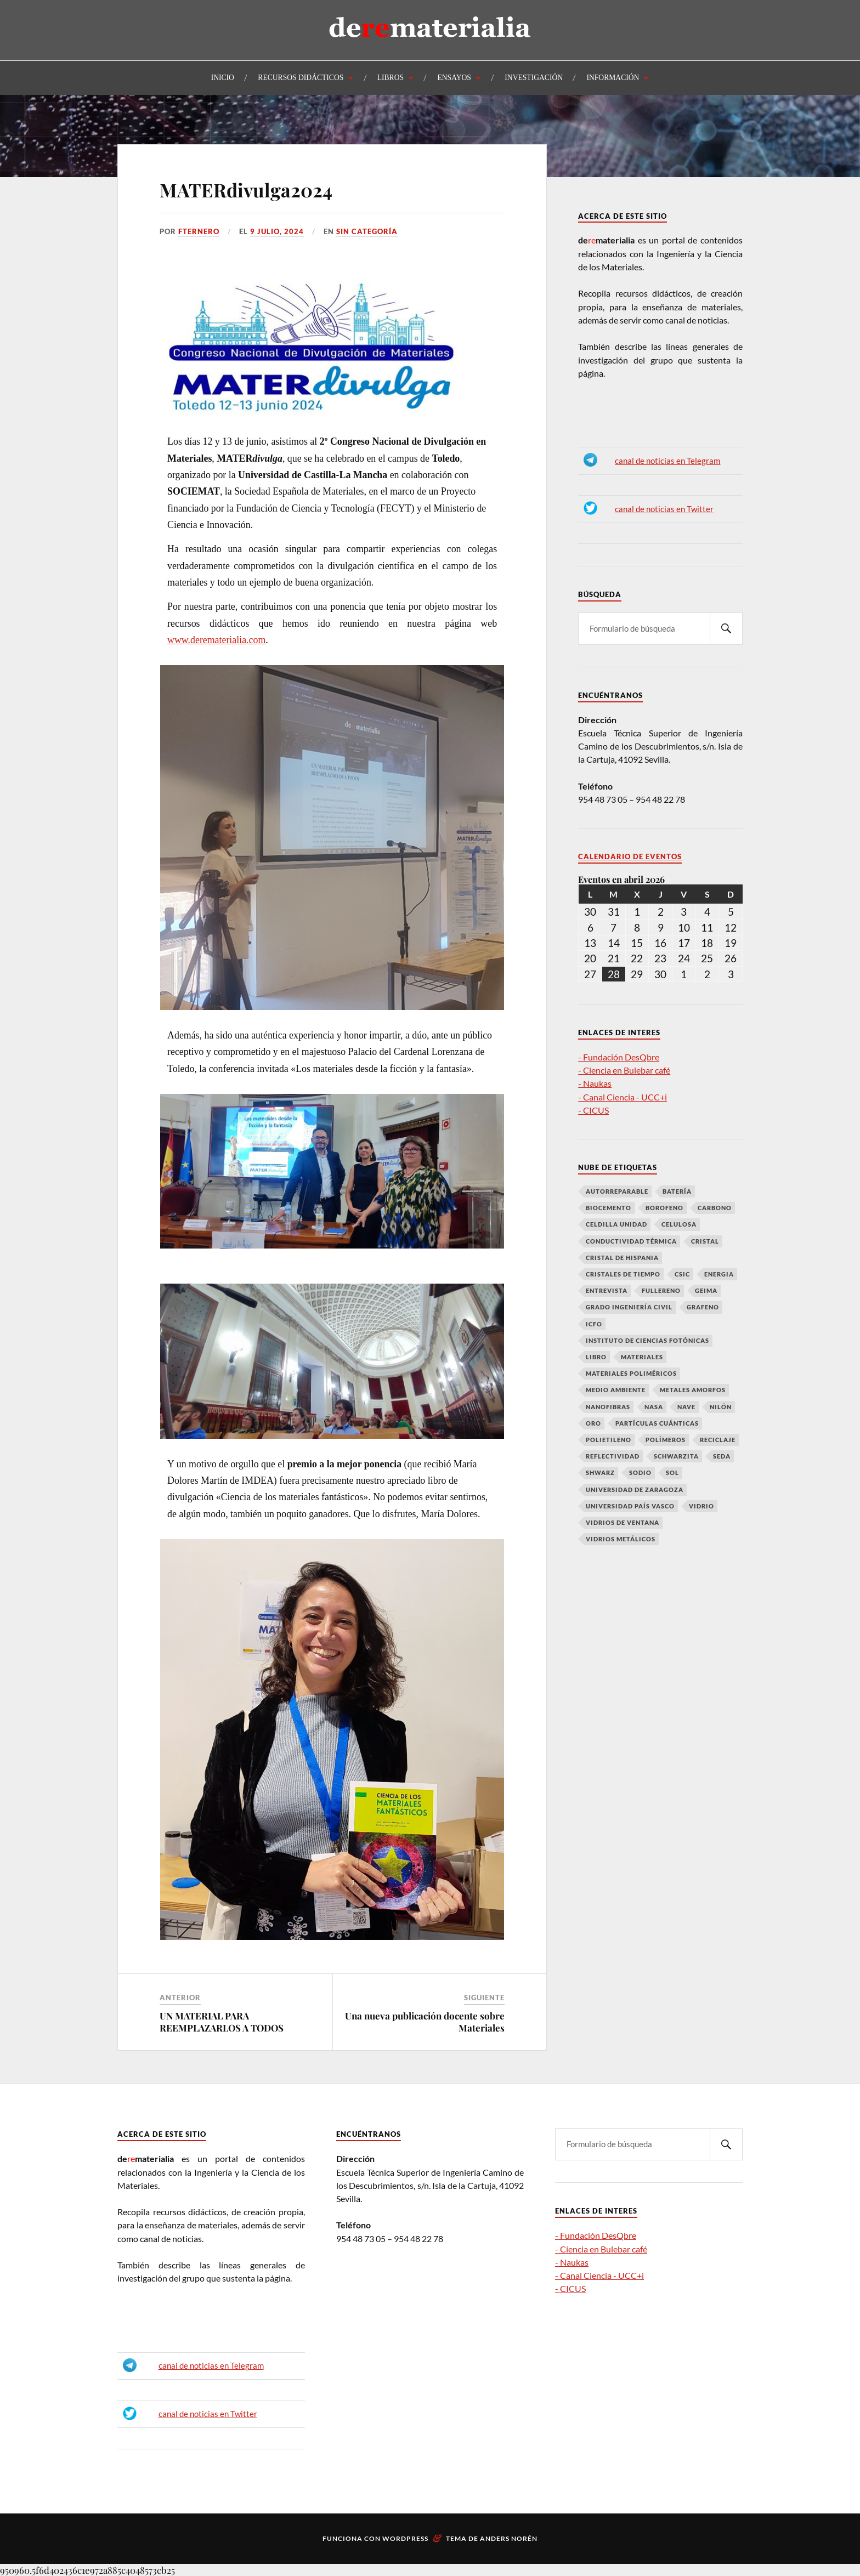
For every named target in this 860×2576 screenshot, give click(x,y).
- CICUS (593, 1110)
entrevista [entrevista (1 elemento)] (606, 1290)
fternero (198, 231)
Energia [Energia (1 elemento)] (719, 1274)
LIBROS (390, 77)
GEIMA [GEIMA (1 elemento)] (706, 1290)
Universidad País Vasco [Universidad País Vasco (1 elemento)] (630, 1506)
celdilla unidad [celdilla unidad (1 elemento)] (616, 1224)
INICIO (222, 77)
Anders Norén (509, 2538)
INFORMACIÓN (612, 77)
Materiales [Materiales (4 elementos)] (642, 1356)
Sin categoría (367, 231)
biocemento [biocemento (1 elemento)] (608, 1207)
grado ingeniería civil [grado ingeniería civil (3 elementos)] (629, 1306)
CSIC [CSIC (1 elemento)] (682, 1274)
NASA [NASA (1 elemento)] (653, 1406)
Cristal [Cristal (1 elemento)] (705, 1241)
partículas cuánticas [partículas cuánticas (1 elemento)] (657, 1423)
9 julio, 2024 (277, 231)
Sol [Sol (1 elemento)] (672, 1472)
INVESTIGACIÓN (534, 77)
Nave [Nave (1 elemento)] (686, 1406)
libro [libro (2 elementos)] (596, 1356)
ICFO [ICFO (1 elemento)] (594, 1323)
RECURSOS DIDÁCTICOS (300, 77)
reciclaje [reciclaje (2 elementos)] (717, 1439)
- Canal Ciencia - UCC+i (622, 1097)
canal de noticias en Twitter (664, 509)
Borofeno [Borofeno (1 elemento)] (664, 1207)
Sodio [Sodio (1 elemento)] (640, 1472)
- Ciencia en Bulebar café (624, 1070)
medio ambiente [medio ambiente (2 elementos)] (616, 1389)
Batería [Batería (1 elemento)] (677, 1191)
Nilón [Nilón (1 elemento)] (721, 1406)
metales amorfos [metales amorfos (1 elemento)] (693, 1389)
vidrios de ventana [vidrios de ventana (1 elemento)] (622, 1522)
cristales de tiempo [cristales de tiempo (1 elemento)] (623, 1274)
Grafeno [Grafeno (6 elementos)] (703, 1306)
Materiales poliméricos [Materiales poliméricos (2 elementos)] (631, 1373)
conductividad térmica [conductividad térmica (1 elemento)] (631, 1241)
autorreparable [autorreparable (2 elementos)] (617, 1191)
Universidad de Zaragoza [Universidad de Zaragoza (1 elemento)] (634, 1489)
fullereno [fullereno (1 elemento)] (661, 1290)
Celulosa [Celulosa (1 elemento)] (679, 1224)
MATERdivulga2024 (246, 189)
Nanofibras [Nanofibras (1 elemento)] (608, 1406)
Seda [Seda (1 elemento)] (722, 1456)
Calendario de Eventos (630, 857)
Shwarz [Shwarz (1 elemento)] (600, 1472)
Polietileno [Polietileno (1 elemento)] (608, 1439)
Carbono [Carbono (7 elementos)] (715, 1207)
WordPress (405, 2538)
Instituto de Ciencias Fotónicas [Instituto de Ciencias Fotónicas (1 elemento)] (647, 1340)
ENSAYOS (454, 77)
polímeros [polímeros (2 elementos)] (666, 1439)
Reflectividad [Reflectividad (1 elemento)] (613, 1456)
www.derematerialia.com (216, 639)
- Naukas (595, 1083)
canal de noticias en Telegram (667, 461)
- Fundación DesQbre (618, 1057)
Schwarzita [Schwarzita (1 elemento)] (676, 1456)
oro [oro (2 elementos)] (593, 1423)
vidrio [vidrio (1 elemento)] (701, 1506)
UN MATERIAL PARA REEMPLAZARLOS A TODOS (222, 2022)
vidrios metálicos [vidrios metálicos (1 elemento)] (620, 1538)
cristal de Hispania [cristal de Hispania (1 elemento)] (622, 1257)
